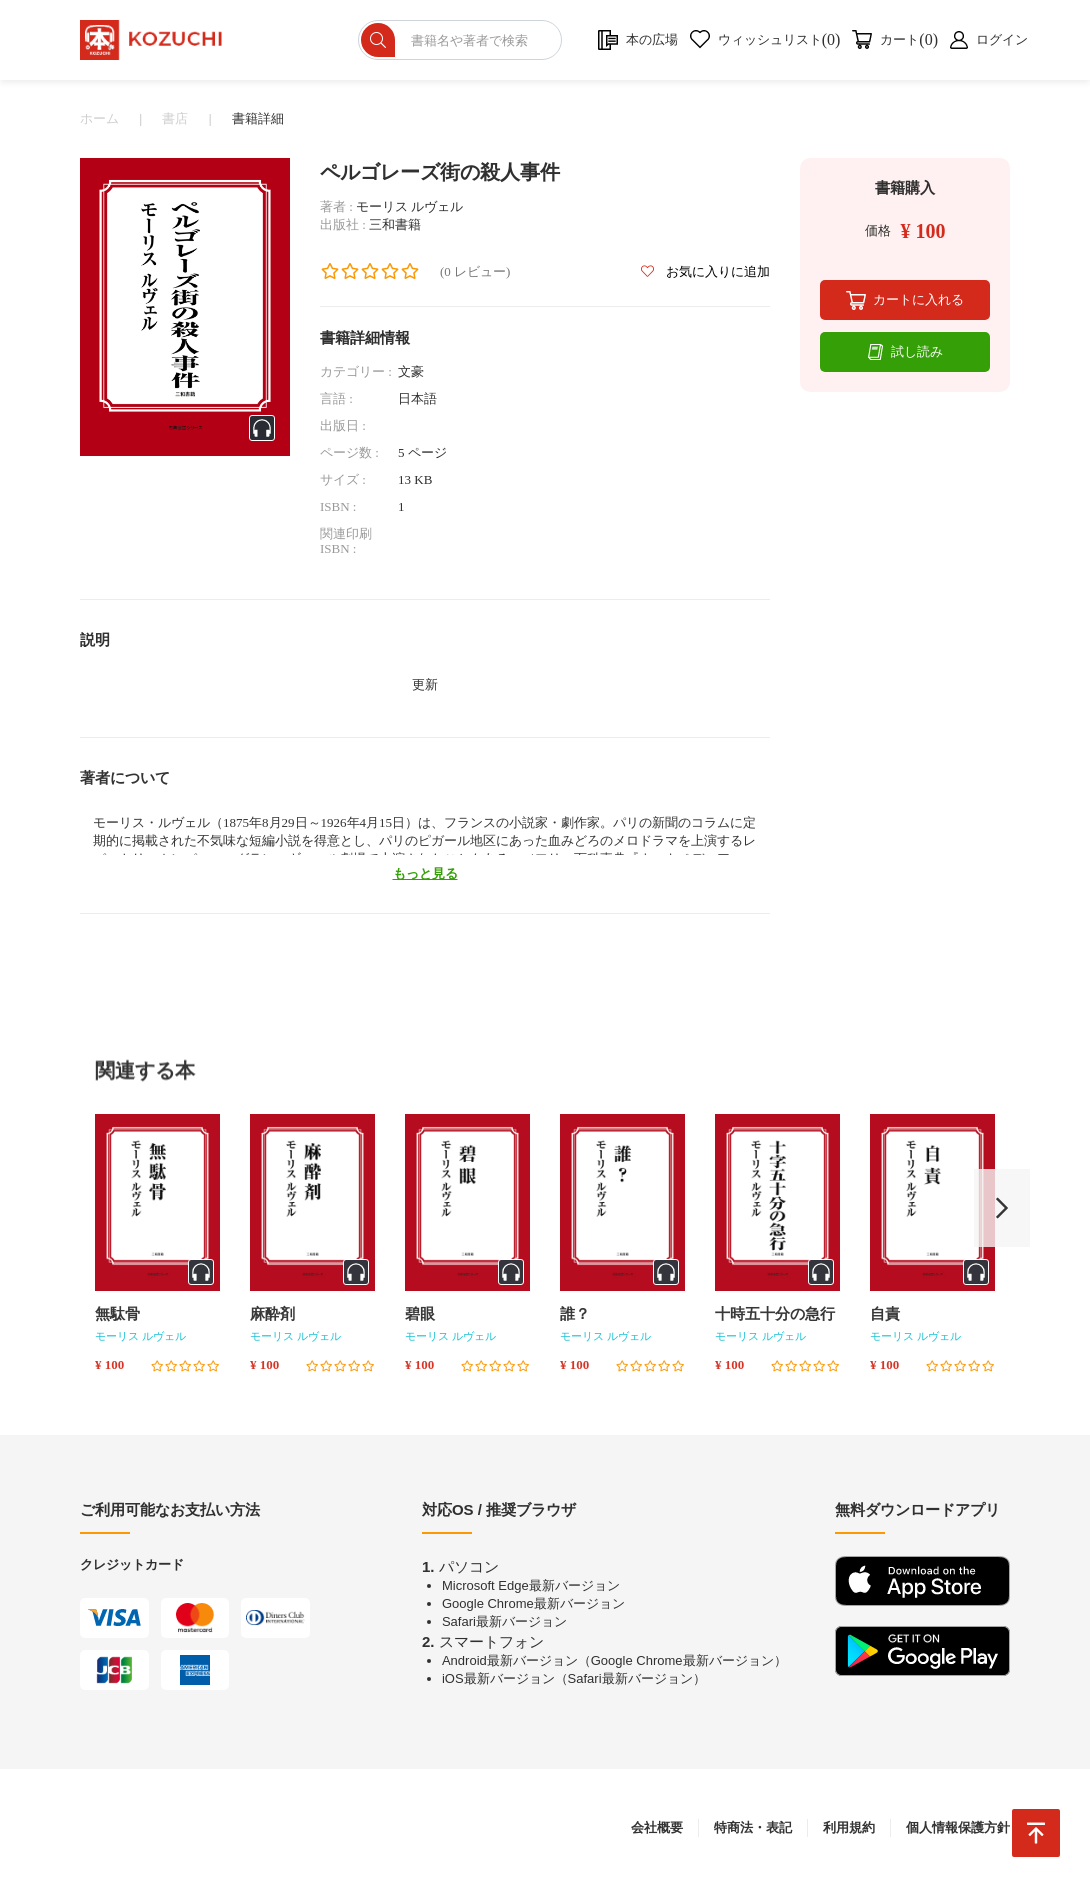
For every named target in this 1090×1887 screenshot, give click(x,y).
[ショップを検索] (460, 40)
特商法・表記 (753, 1827)
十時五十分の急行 (775, 1314)
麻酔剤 (272, 1314)
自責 (885, 1314)
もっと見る (425, 873)
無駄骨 (117, 1314)
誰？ (575, 1314)
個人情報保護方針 (958, 1827)
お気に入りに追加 (705, 271)
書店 (175, 118)
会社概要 (657, 1827)
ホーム (99, 118)
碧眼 (420, 1314)
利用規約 (849, 1827)
